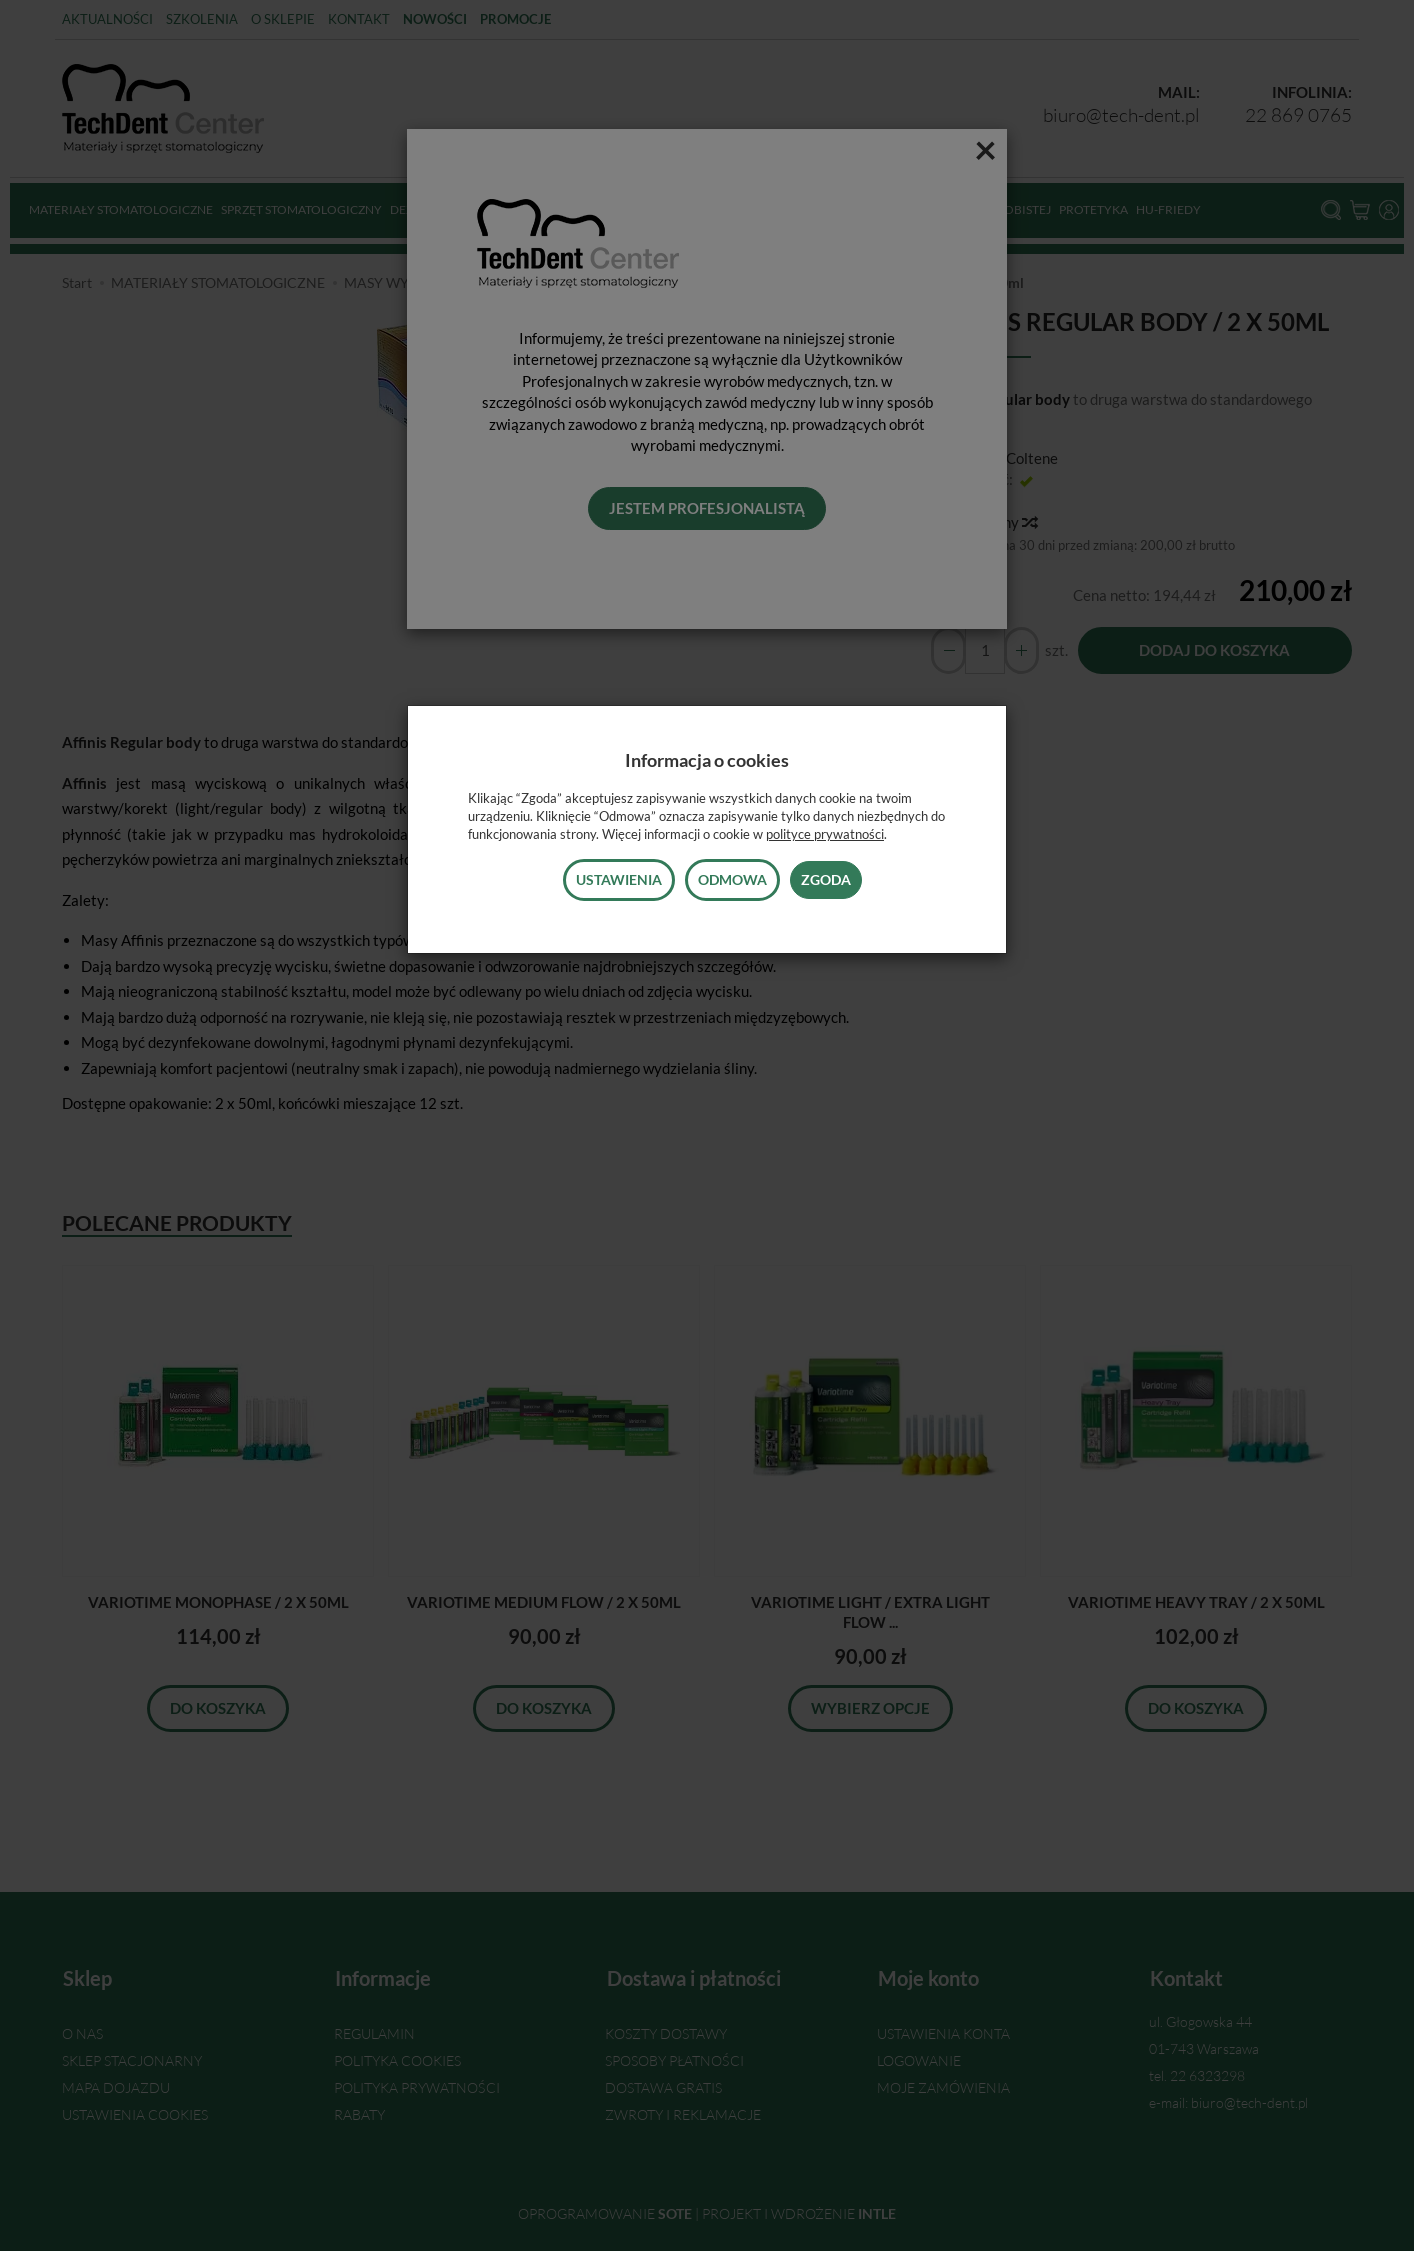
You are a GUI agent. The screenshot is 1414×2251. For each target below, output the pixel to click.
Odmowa (732, 879)
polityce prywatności (825, 834)
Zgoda (826, 879)
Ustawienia (619, 879)
